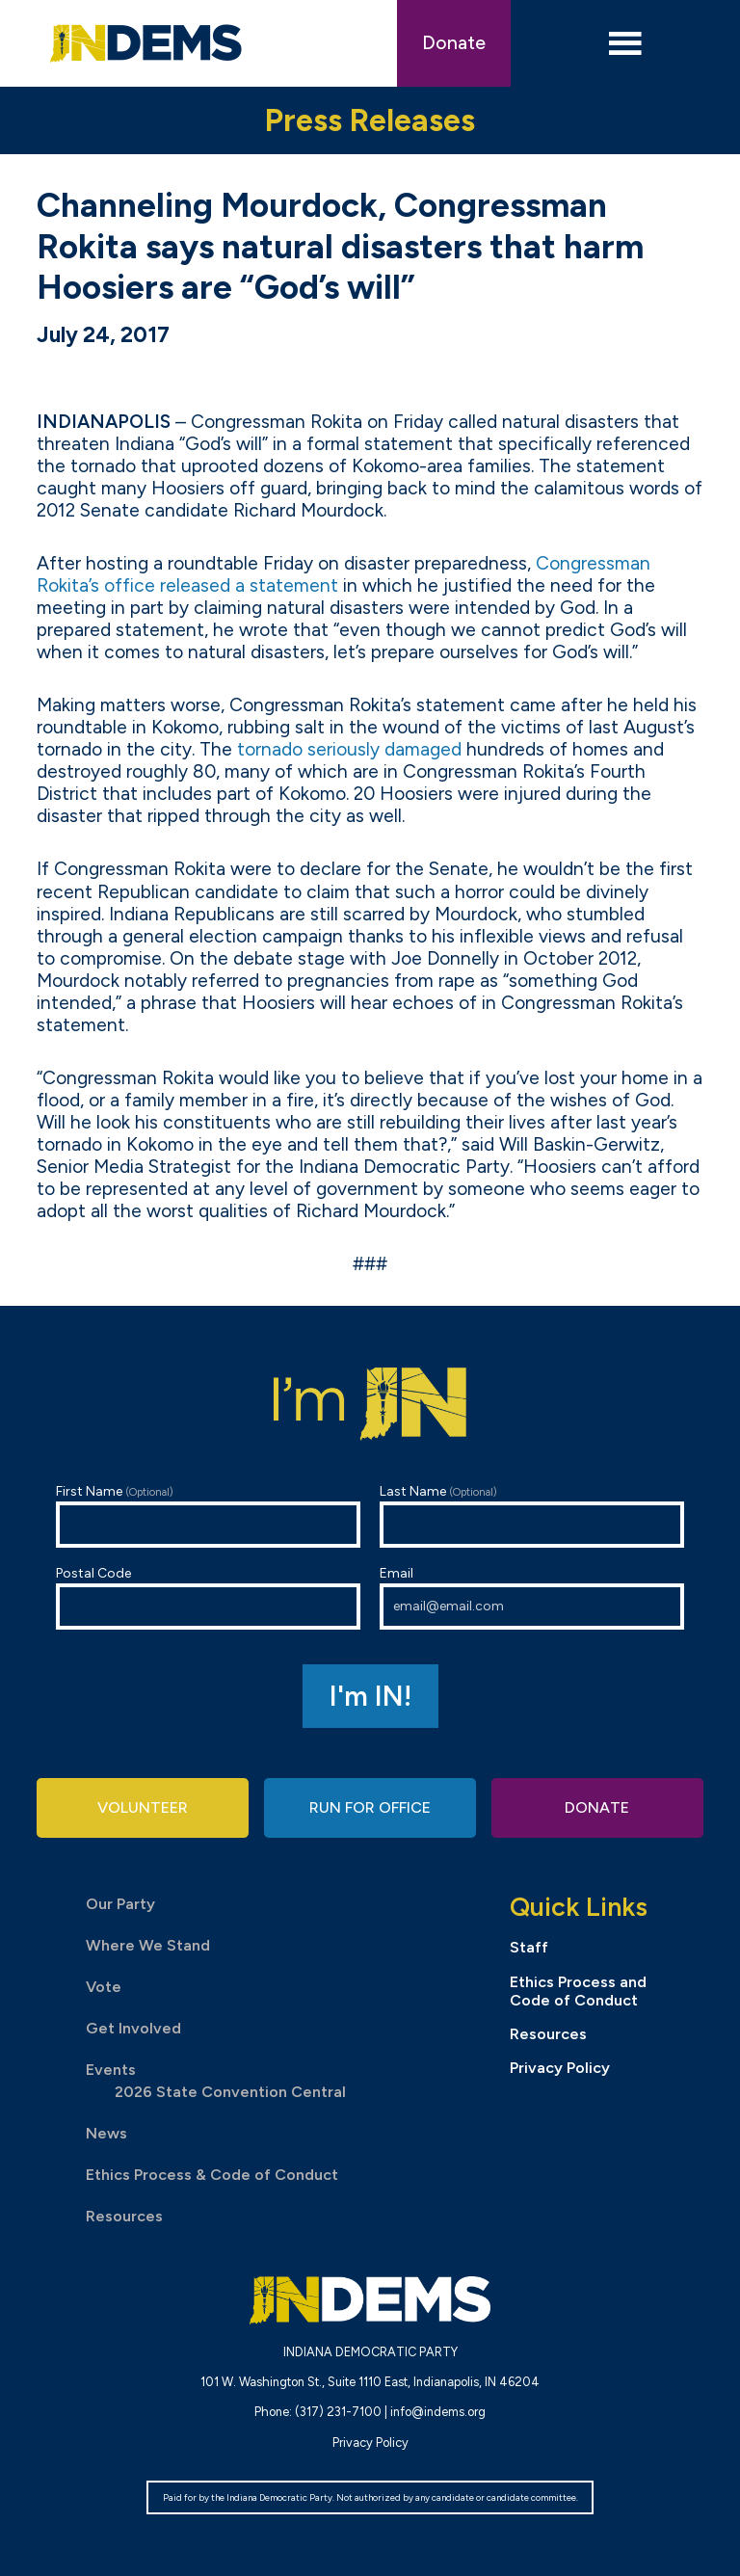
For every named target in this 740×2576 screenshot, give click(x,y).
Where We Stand (148, 1945)
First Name (208, 1515)
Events (111, 2069)
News (106, 2133)
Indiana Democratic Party (146, 43)
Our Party (120, 1904)
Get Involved (133, 2028)
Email (532, 1597)
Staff (529, 1947)
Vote (103, 1987)
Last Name (532, 1515)
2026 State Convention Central (230, 2092)
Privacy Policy (560, 2067)
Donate (454, 43)
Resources (124, 2216)
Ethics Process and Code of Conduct (578, 1991)
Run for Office (370, 1807)
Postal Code (208, 1597)
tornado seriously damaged (349, 749)
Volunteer (142, 1807)
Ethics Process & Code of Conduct (212, 2174)
